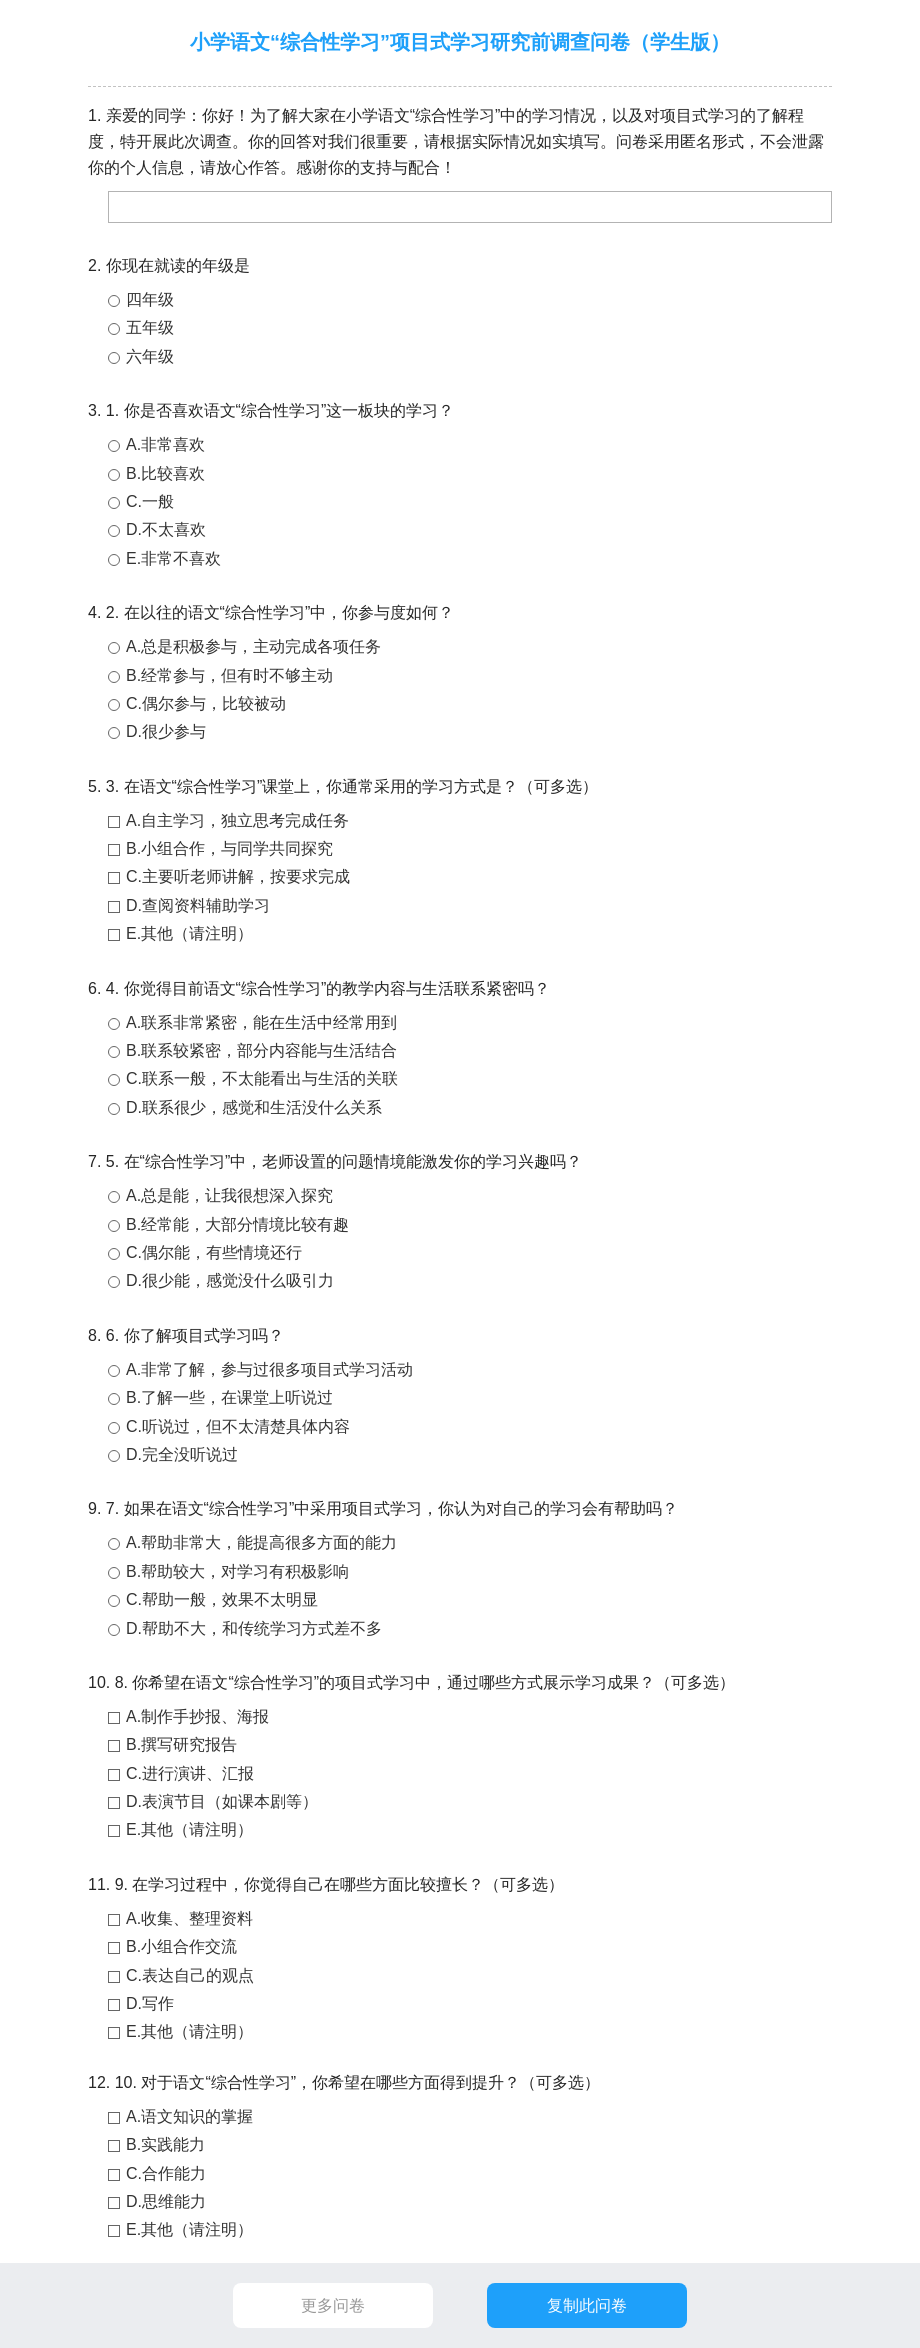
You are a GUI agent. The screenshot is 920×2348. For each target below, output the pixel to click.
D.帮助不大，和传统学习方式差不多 (254, 1628)
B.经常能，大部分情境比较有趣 (237, 1224)
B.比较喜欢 (165, 473)
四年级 (150, 299)
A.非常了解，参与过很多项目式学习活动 (269, 1369)
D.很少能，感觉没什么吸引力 (230, 1280)
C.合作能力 (166, 2173)
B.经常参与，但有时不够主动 (229, 675)
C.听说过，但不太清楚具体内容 (238, 1426)
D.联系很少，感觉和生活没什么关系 (254, 1107)
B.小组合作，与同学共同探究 (229, 848)
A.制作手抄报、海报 (197, 1716)
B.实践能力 (165, 2144)
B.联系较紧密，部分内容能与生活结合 (261, 1050)
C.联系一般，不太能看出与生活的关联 (262, 1078)
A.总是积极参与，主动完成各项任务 (253, 646)
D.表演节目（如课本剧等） (222, 1801)
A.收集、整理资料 (189, 1918)
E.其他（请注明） (189, 933)
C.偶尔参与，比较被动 (206, 703)
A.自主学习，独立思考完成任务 (237, 820)
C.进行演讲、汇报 (190, 1773)
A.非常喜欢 (165, 444)
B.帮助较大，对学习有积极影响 (237, 1571)
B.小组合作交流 (181, 1946)
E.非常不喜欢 (173, 558)
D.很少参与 (166, 731)
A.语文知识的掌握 (189, 2116)
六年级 (150, 356)
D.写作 (150, 2003)
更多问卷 (333, 2305)
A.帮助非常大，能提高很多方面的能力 (261, 1542)
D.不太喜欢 (166, 529)
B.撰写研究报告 (181, 1744)
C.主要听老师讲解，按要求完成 (238, 876)
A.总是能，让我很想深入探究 (229, 1195)
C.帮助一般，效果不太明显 (222, 1599)
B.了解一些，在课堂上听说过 (229, 1397)
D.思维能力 (166, 2201)
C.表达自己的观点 (190, 1975)
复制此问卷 (587, 2305)
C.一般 (150, 501)
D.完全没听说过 (182, 1454)
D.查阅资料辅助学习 (198, 905)
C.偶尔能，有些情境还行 (214, 1252)
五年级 (150, 327)
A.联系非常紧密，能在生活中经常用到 (261, 1022)
